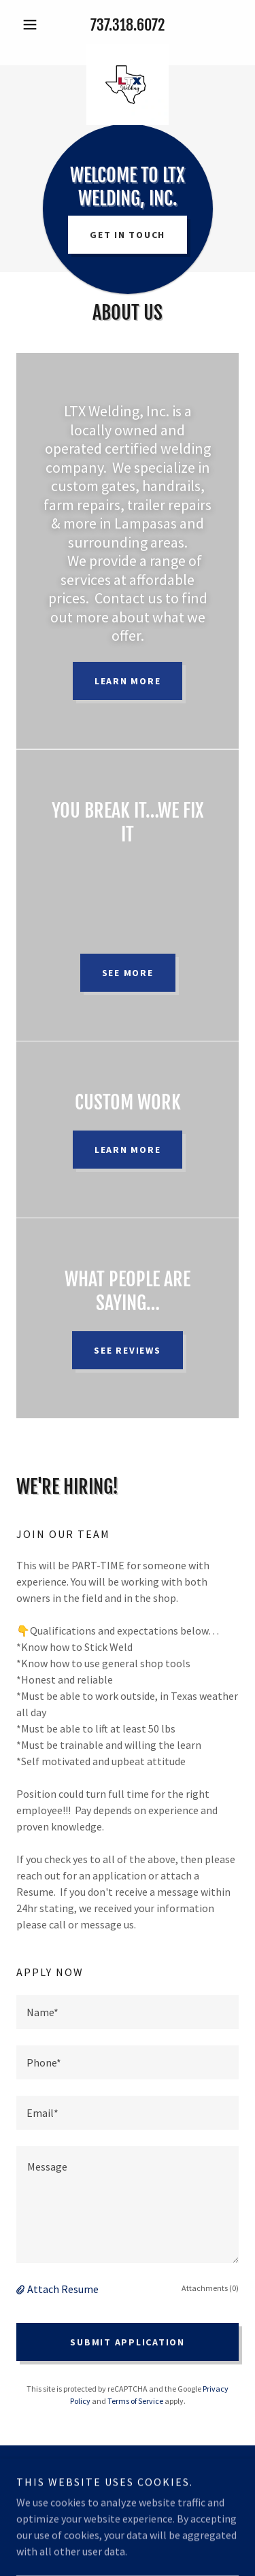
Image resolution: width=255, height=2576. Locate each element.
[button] (33, 24)
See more (128, 973)
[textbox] (127, 2012)
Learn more (128, 681)
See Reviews (127, 1350)
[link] (127, 49)
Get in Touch (127, 235)
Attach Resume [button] (63, 2289)
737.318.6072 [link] (127, 25)
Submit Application (127, 2342)
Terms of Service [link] (135, 2401)
